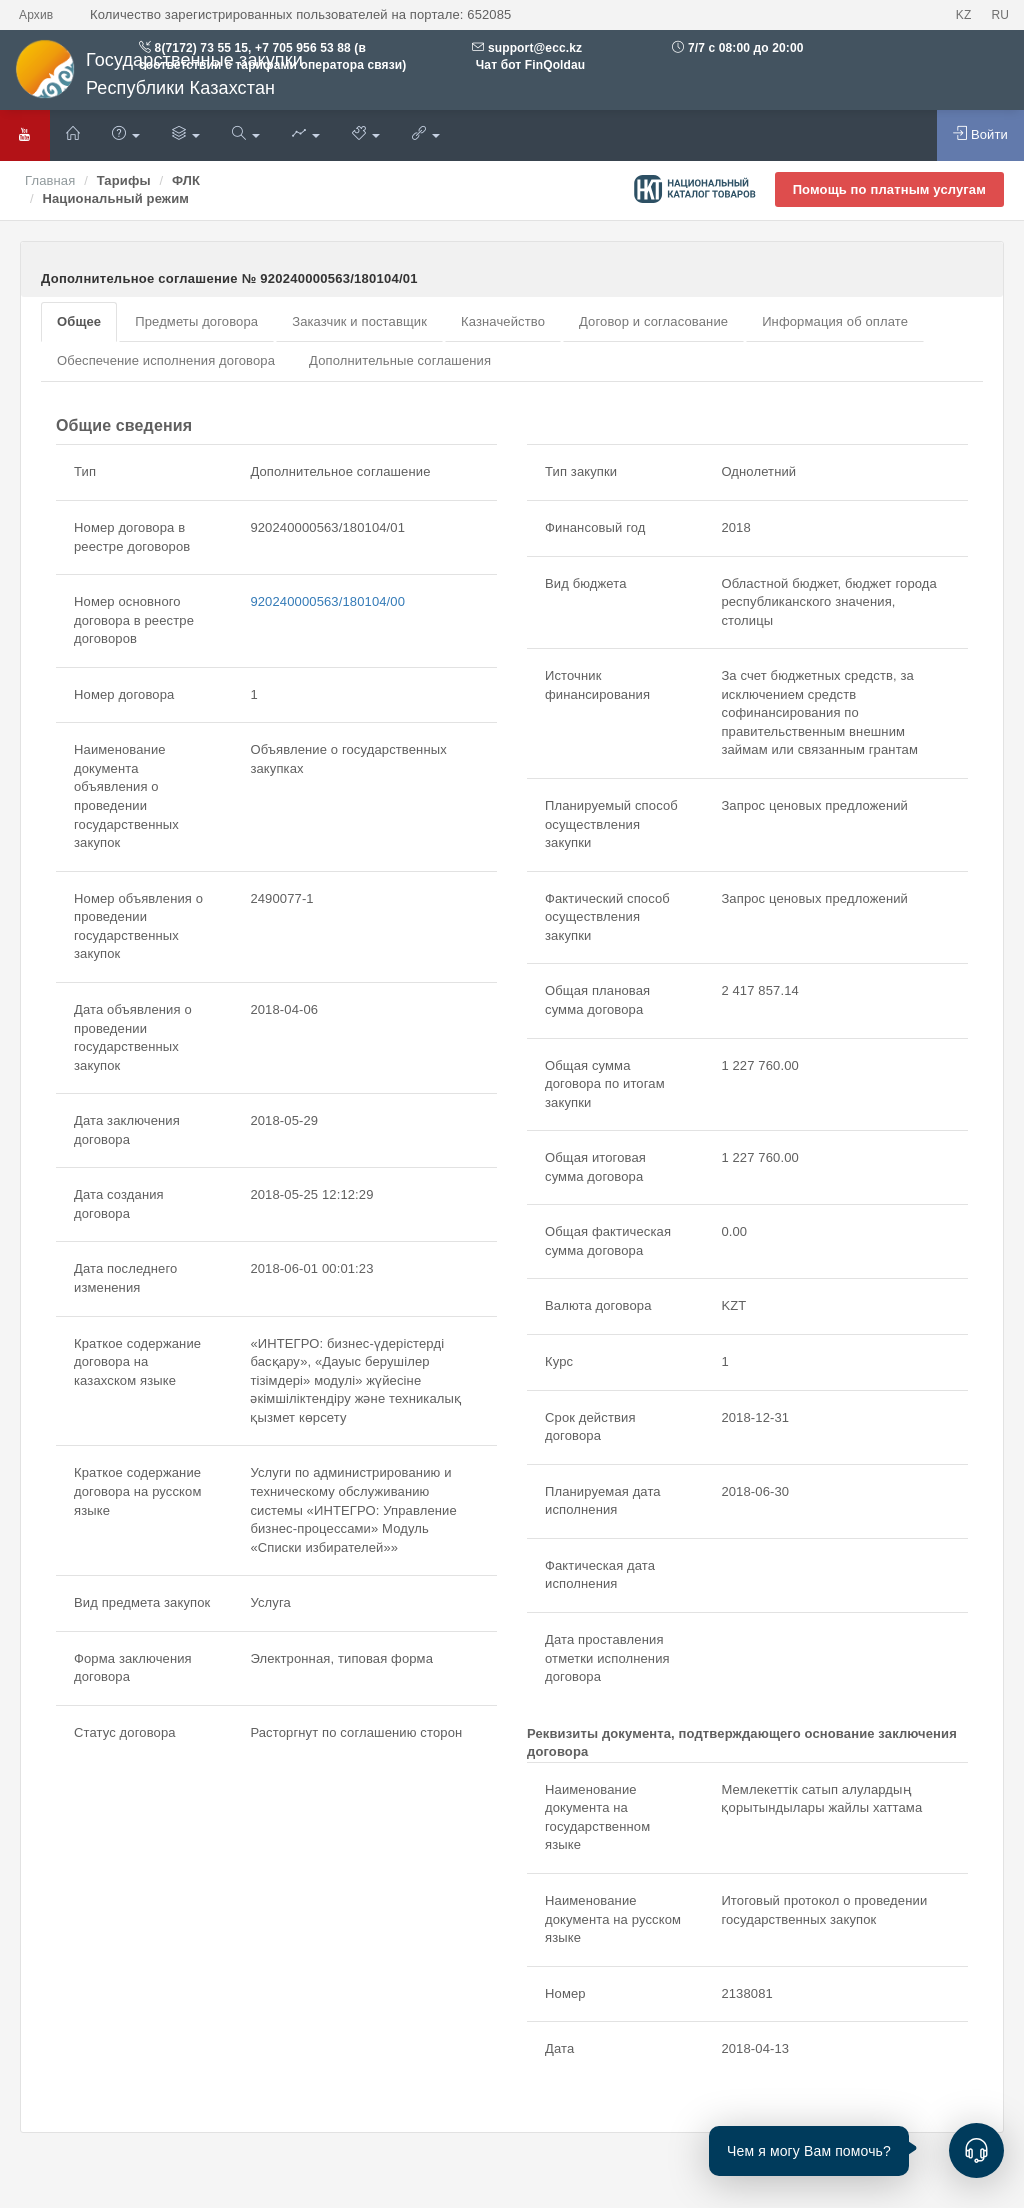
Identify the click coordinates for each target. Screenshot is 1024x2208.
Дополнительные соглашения (400, 360)
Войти (980, 134)
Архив (36, 15)
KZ (964, 15)
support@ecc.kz (535, 48)
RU (1000, 15)
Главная (50, 180)
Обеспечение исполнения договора (166, 360)
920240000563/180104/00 (327, 601)
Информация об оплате (835, 321)
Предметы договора (196, 321)
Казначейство (503, 321)
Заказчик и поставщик (359, 321)
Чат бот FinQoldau (528, 65)
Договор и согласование (653, 321)
